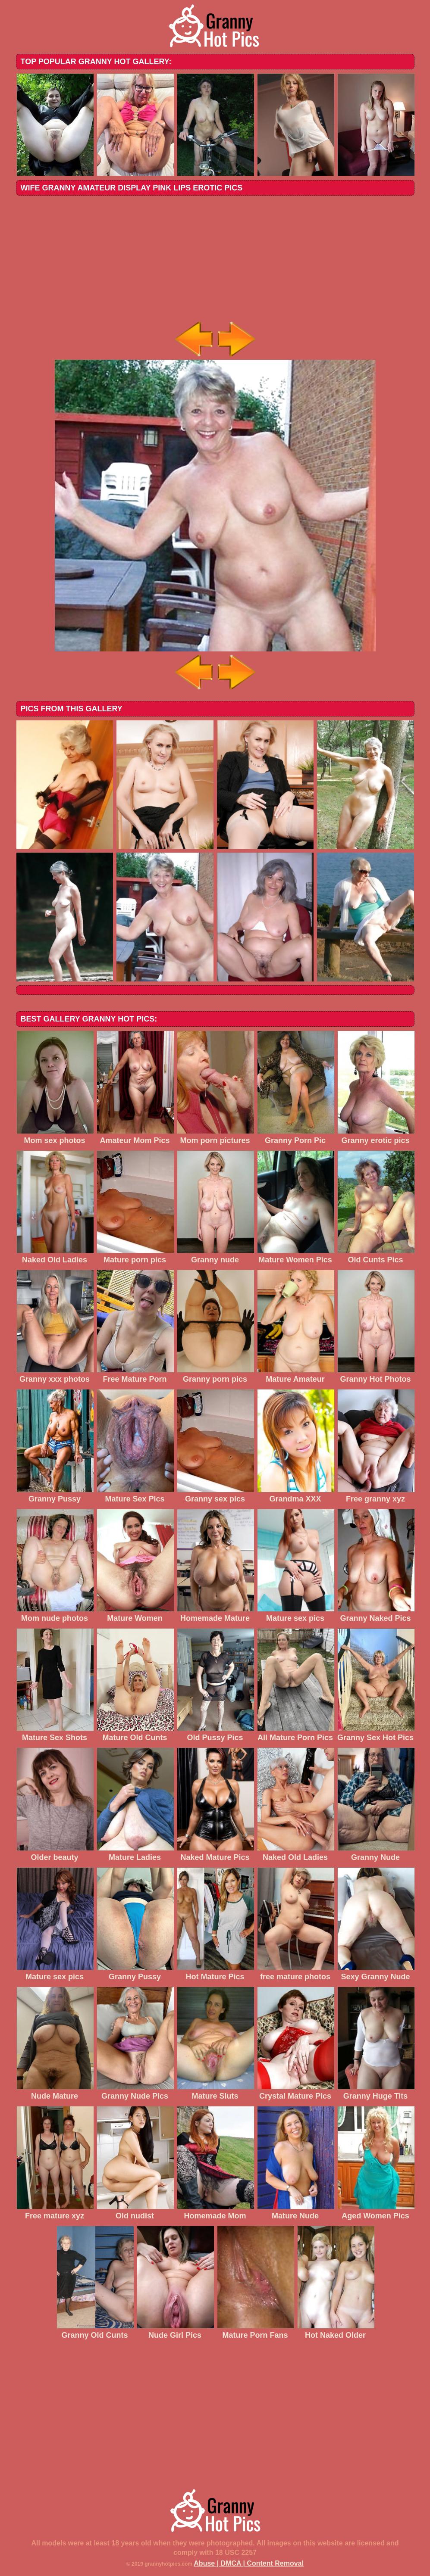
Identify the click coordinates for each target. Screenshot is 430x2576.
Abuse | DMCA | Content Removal (249, 2563)
